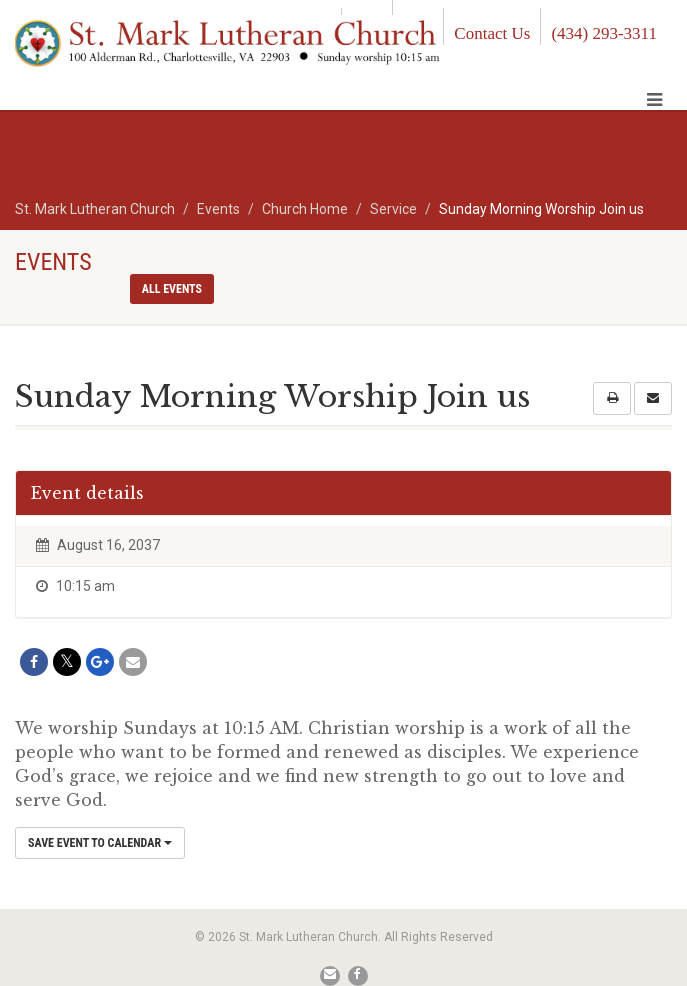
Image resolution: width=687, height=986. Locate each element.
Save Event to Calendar (100, 843)
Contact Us (492, 33)
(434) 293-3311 (604, 33)
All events (172, 289)
